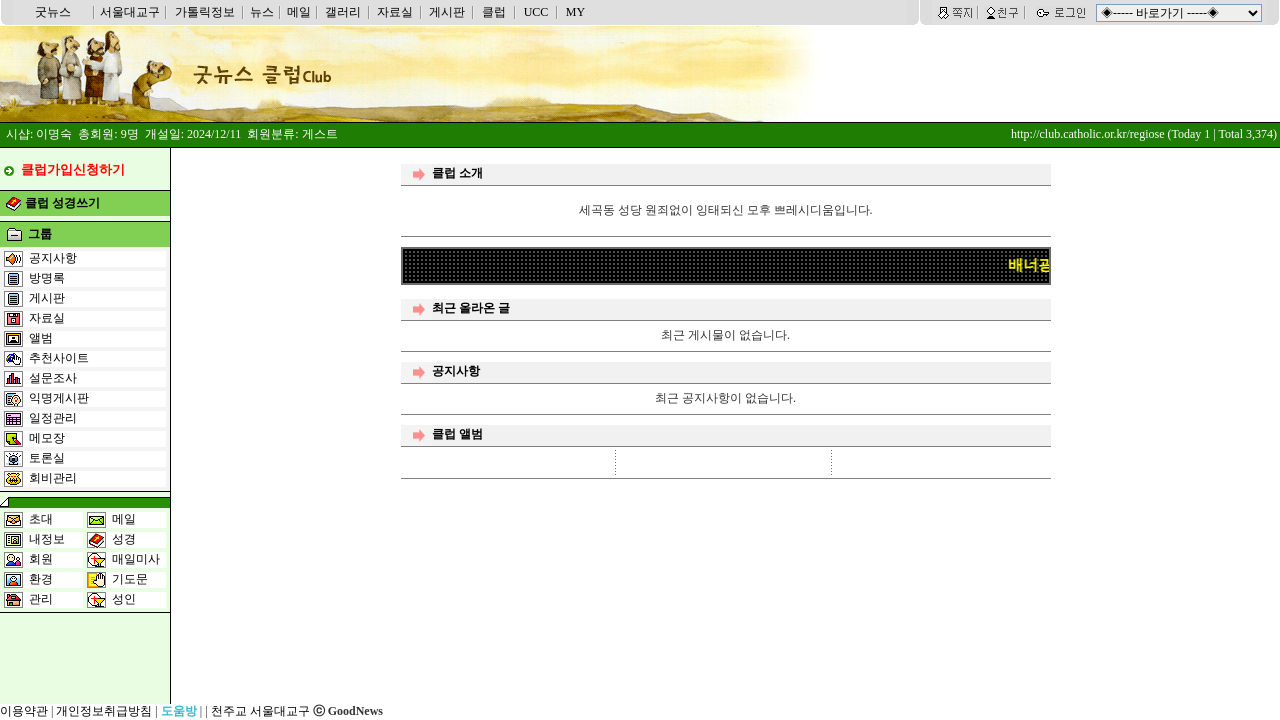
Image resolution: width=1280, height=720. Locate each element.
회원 (41, 559)
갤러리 (343, 12)
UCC (536, 12)
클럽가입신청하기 (73, 169)
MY (575, 12)
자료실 (395, 12)
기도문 (130, 579)
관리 (41, 599)
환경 (41, 579)
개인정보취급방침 (104, 711)
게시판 (447, 12)
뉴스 (262, 12)
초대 (41, 519)
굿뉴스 (53, 12)
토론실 (47, 458)
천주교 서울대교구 (260, 711)
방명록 (47, 278)
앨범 (41, 338)
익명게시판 (59, 398)
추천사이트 (59, 358)
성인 (124, 599)
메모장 (47, 438)
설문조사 (53, 378)
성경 (124, 539)
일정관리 (53, 418)
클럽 (494, 12)
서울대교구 (130, 12)
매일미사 (136, 559)
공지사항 (53, 258)
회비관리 (53, 478)
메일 (299, 12)
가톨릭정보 (205, 12)
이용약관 (24, 711)
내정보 (47, 539)
